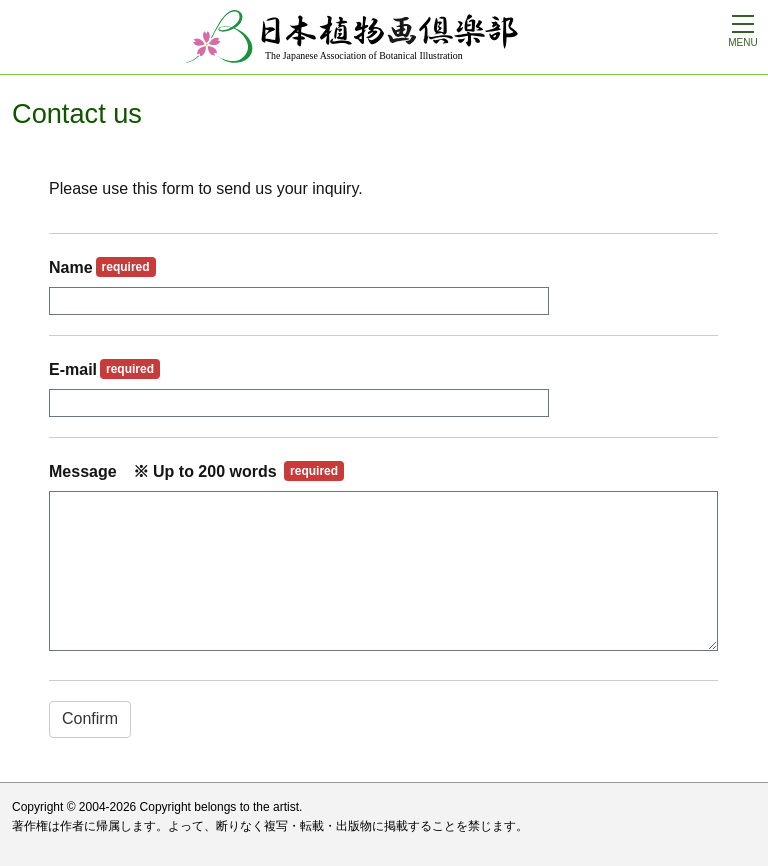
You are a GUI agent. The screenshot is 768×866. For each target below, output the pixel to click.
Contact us (77, 113)
